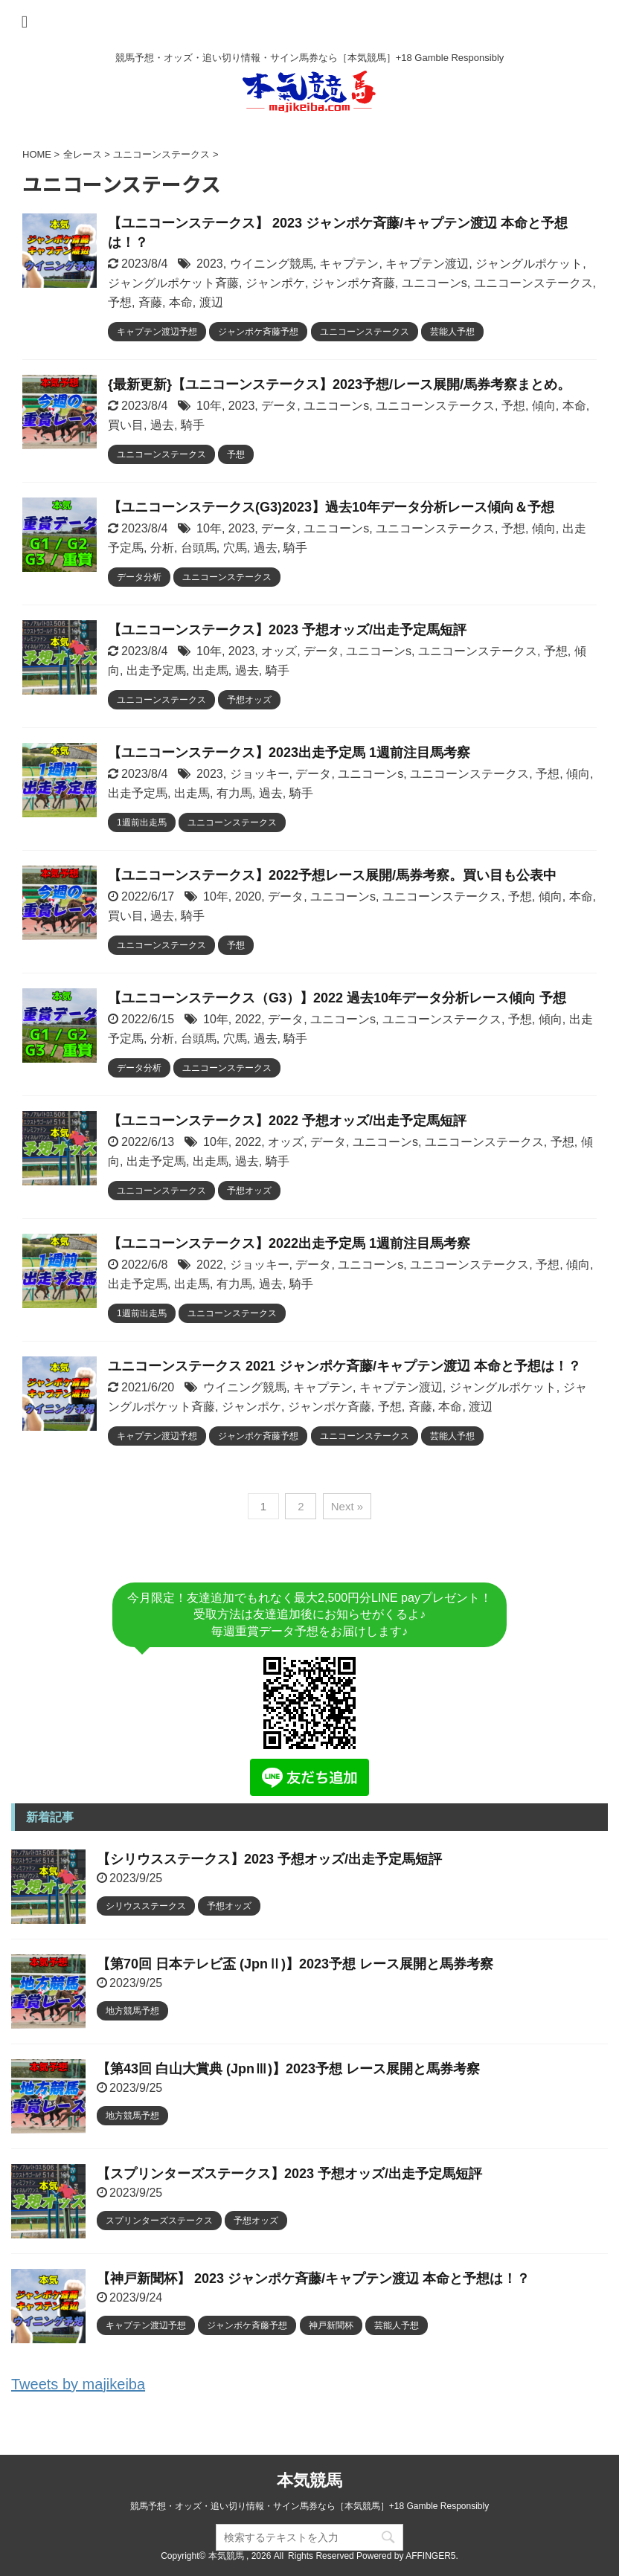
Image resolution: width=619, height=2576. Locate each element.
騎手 (193, 425)
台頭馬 (199, 547)
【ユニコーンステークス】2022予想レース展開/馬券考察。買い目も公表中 (332, 875)
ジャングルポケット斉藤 (173, 283)
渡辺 (211, 302)
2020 (248, 896)
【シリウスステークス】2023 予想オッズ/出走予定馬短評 (269, 1859)
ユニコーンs (434, 283)
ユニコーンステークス (533, 283)
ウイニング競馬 (271, 263)
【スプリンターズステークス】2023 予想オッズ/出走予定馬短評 (289, 2173)
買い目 (126, 425)
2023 (209, 263)
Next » (347, 1506)
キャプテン (349, 263)
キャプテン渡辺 (427, 263)
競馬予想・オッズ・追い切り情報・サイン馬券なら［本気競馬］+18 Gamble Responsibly (309, 2506)
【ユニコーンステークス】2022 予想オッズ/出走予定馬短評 (287, 1120)
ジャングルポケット (529, 263)
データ (279, 405)
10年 (209, 405)
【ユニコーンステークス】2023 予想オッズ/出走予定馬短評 (287, 629)
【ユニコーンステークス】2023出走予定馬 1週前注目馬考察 (289, 752)
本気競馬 (309, 2480)
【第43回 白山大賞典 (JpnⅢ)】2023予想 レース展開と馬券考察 (288, 2068)
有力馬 (234, 793)
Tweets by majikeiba (78, 2384)
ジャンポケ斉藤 (353, 283)
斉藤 (150, 302)
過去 (162, 425)
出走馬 (210, 670)
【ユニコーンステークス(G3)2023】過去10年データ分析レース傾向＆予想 (331, 507)
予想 (120, 302)
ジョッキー (259, 773)
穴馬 (235, 547)
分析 (162, 547)
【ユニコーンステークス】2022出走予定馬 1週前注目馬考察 (289, 1243)
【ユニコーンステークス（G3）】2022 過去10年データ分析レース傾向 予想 (337, 998)
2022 (248, 1019)
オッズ (279, 651)
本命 (181, 302)
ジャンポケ (275, 283)
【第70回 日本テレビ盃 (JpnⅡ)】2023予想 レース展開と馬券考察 (295, 1964)
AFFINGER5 (430, 2556)
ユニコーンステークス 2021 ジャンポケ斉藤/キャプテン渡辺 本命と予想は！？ (344, 1366)
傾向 (544, 405)
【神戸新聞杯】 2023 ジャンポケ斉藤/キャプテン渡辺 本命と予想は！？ (313, 2278)
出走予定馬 (156, 670)
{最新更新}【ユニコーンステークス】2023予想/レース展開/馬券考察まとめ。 (339, 384)
